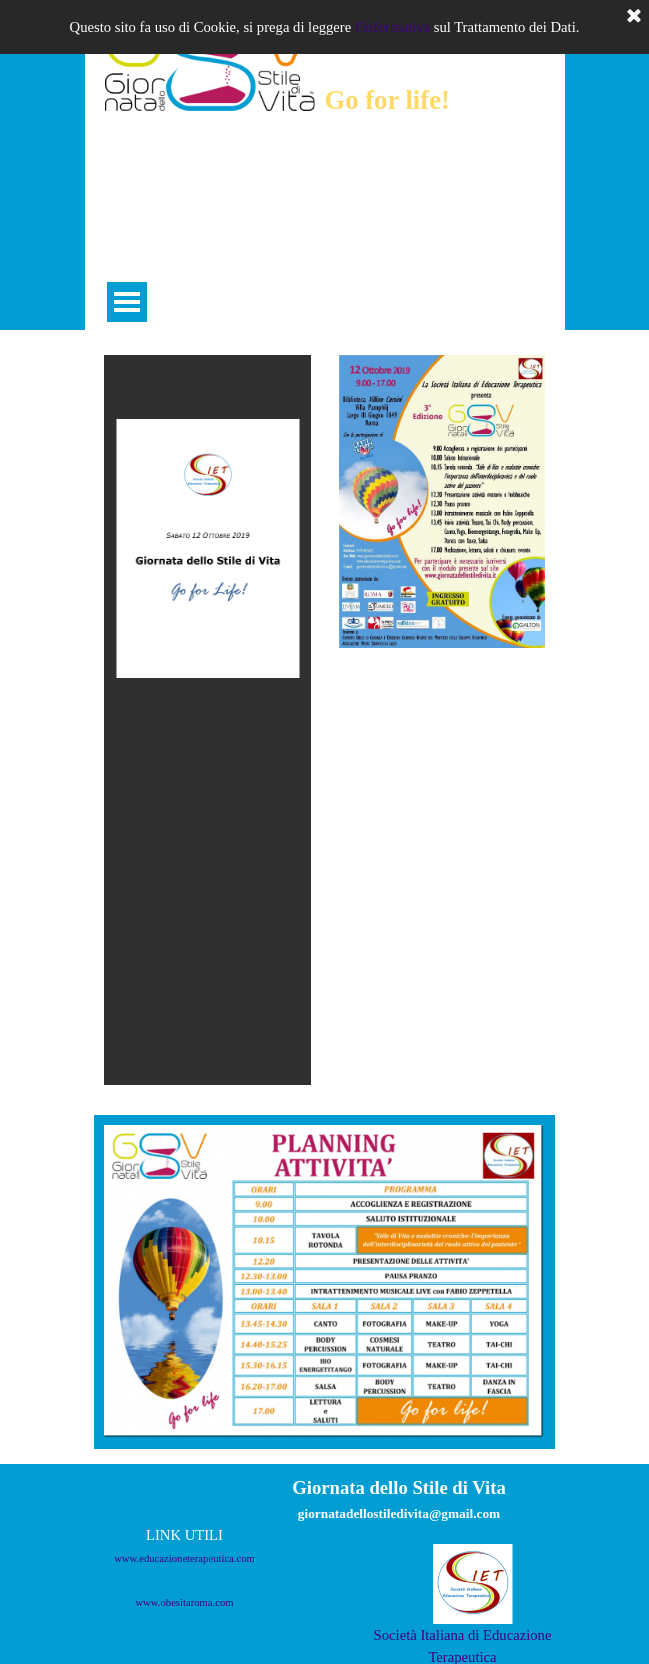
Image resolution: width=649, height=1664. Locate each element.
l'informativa (392, 27)
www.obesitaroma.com (184, 1602)
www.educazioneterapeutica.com (184, 1558)
